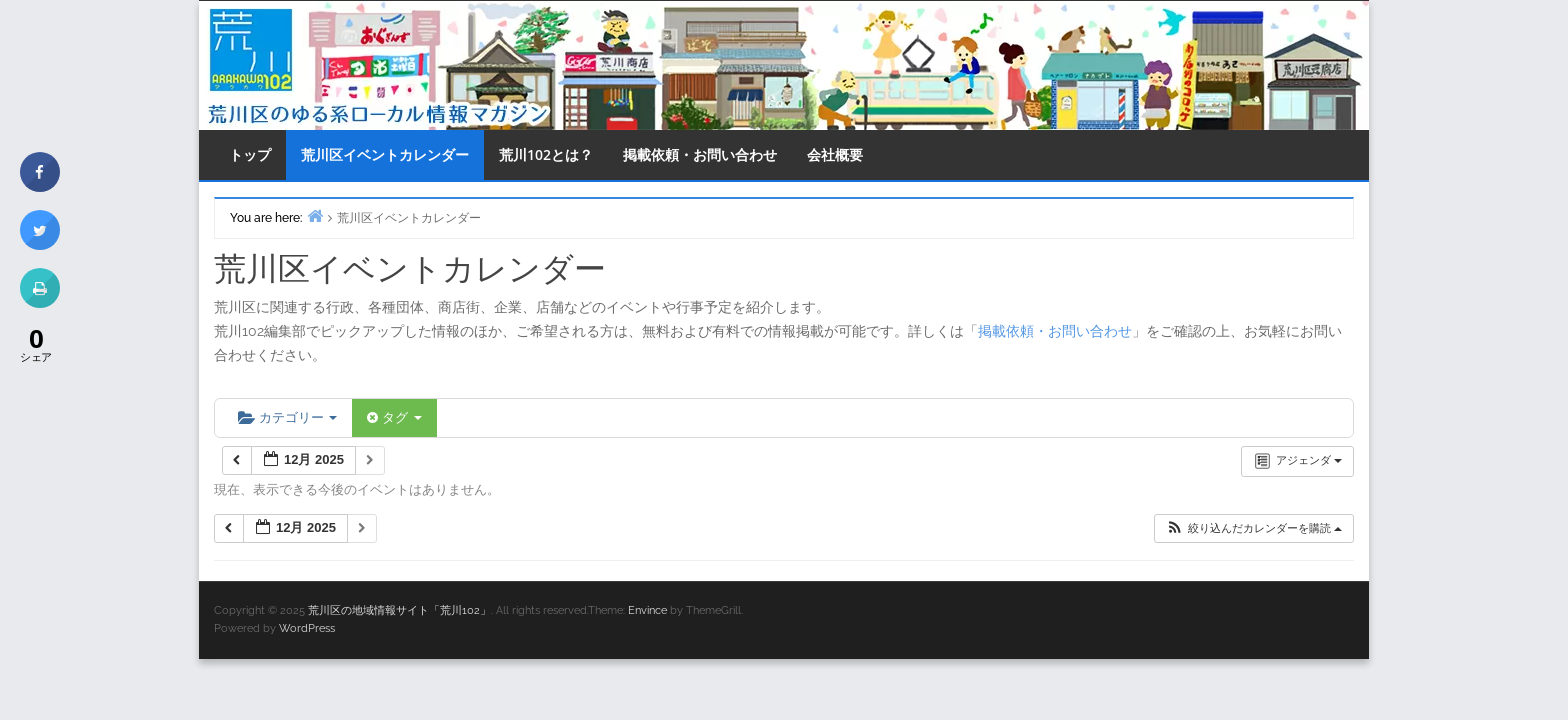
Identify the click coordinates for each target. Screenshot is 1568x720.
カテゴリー (287, 417)
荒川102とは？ (546, 154)
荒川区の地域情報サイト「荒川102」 (399, 610)
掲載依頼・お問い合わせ (700, 154)
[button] (1253, 528)
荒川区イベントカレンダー (385, 154)
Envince (647, 610)
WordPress (307, 628)
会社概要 (835, 154)
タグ (394, 417)
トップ (250, 154)
